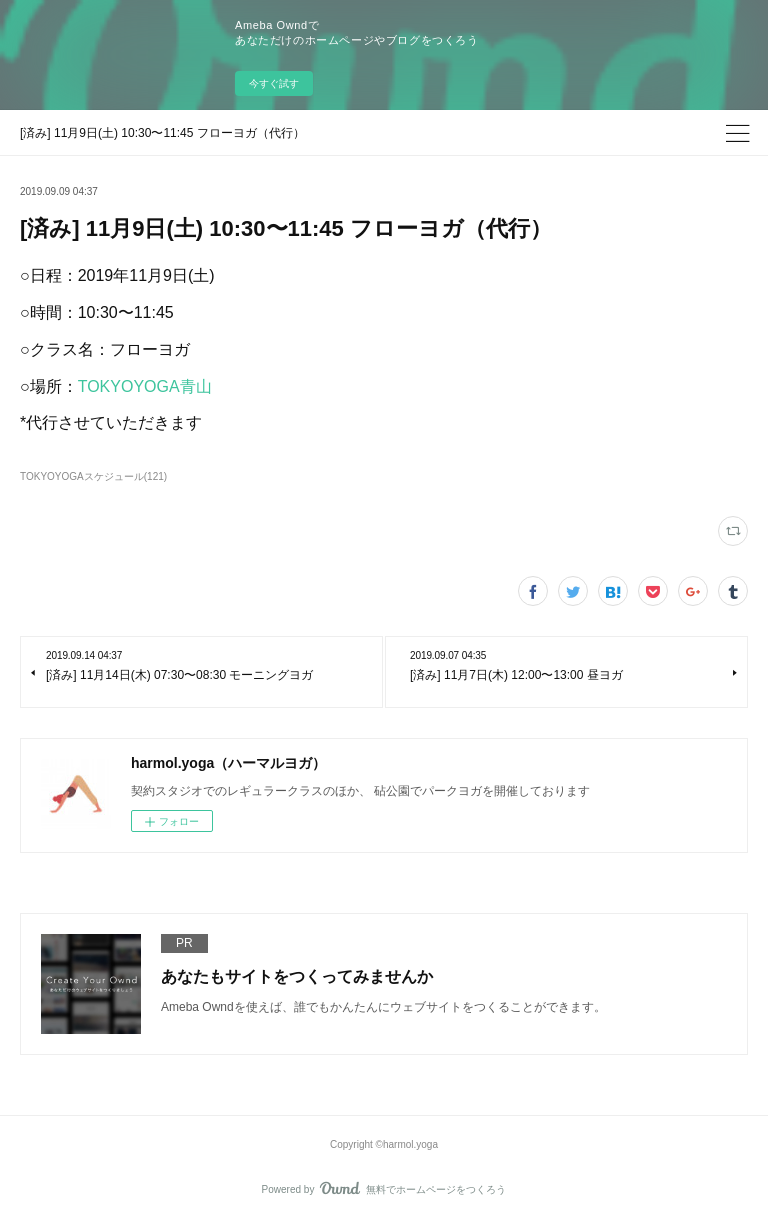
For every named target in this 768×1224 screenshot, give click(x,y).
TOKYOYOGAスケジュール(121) (93, 476)
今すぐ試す (274, 83)
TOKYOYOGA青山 (145, 386)
